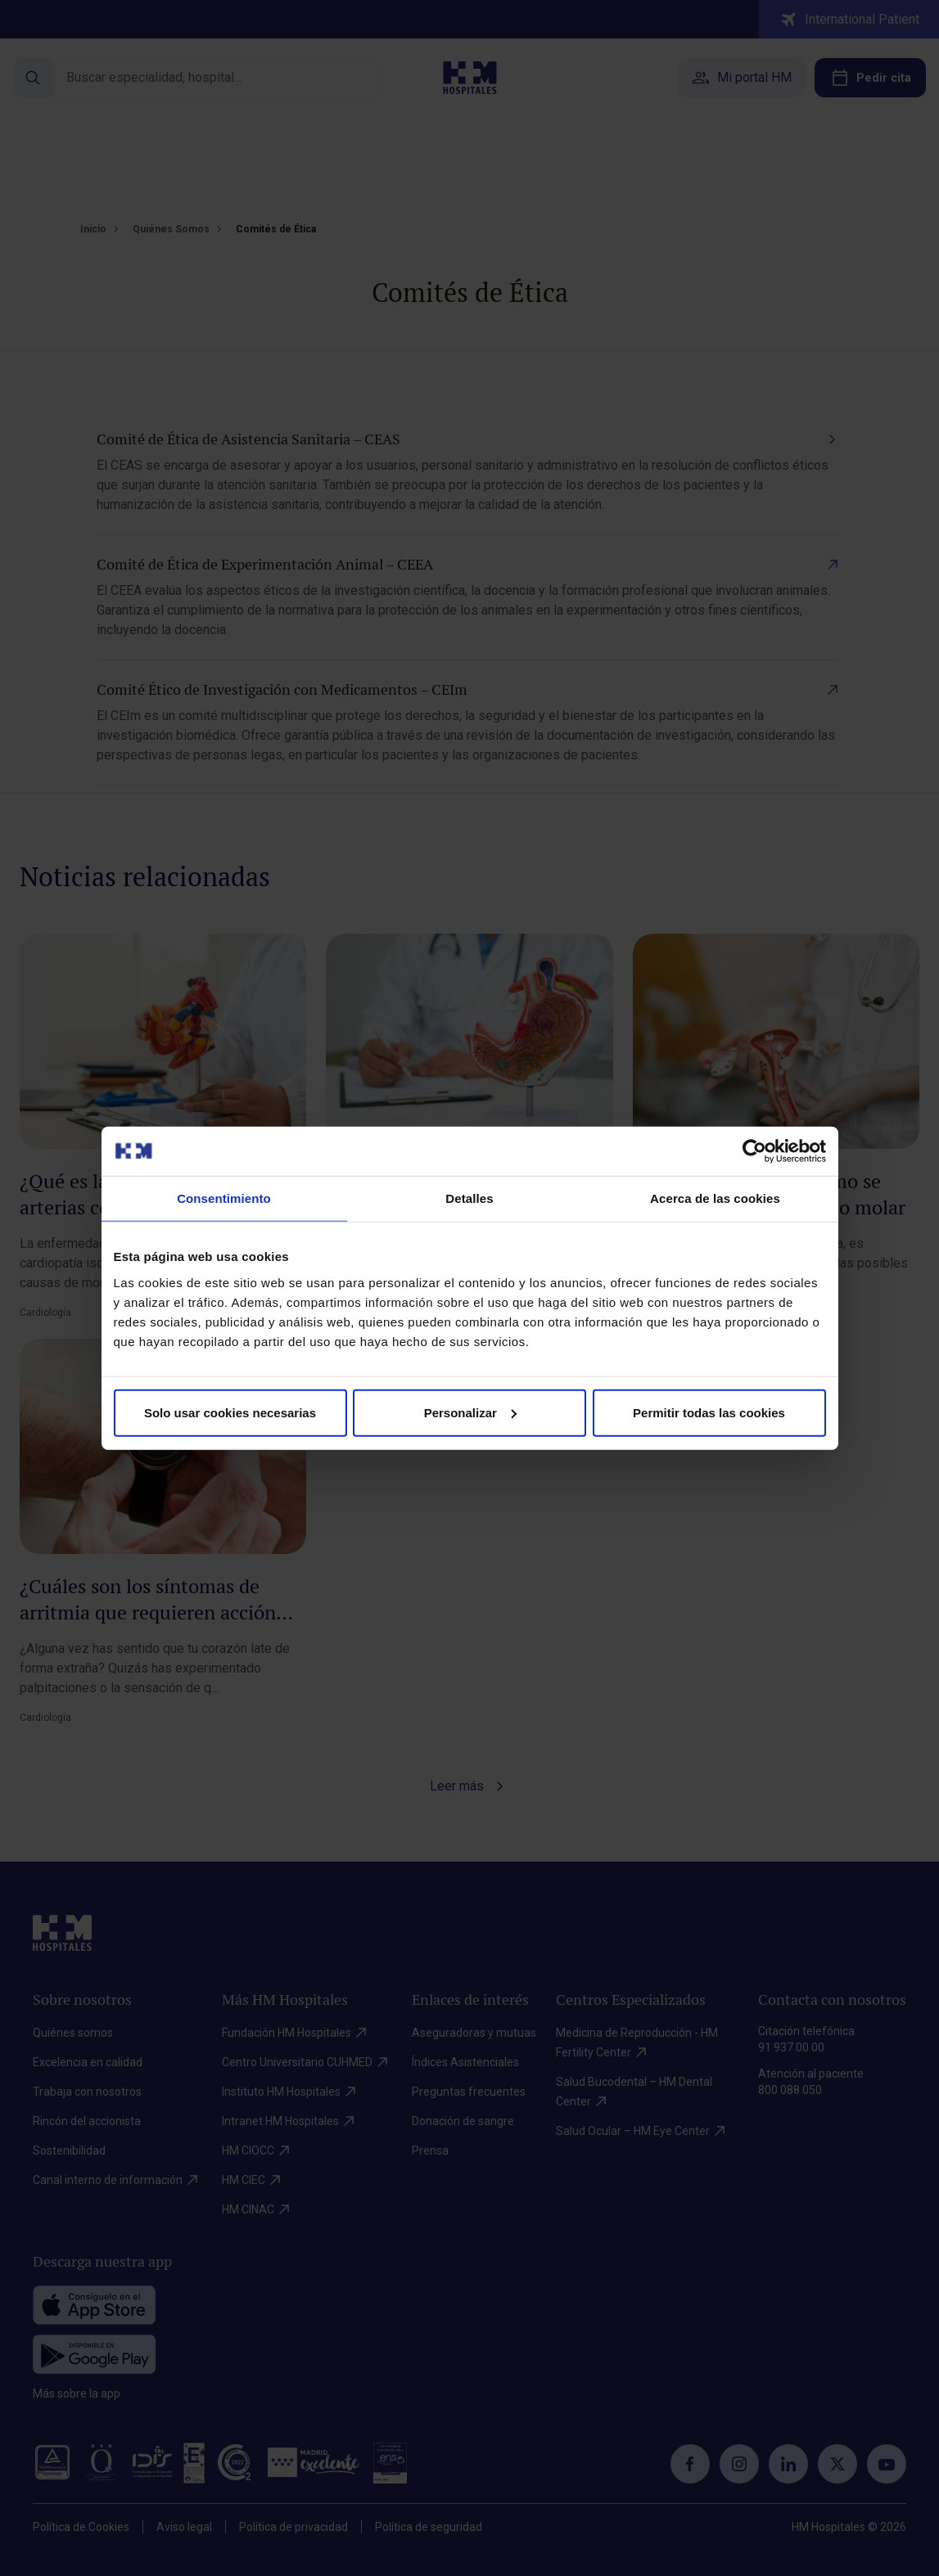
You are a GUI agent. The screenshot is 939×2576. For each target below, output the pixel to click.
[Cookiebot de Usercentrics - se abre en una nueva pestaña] (754, 1151)
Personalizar (470, 1412)
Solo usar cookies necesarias (230, 1412)
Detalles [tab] (469, 1198)
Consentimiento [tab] (224, 1198)
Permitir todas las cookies (709, 1412)
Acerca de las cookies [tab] (715, 1198)
